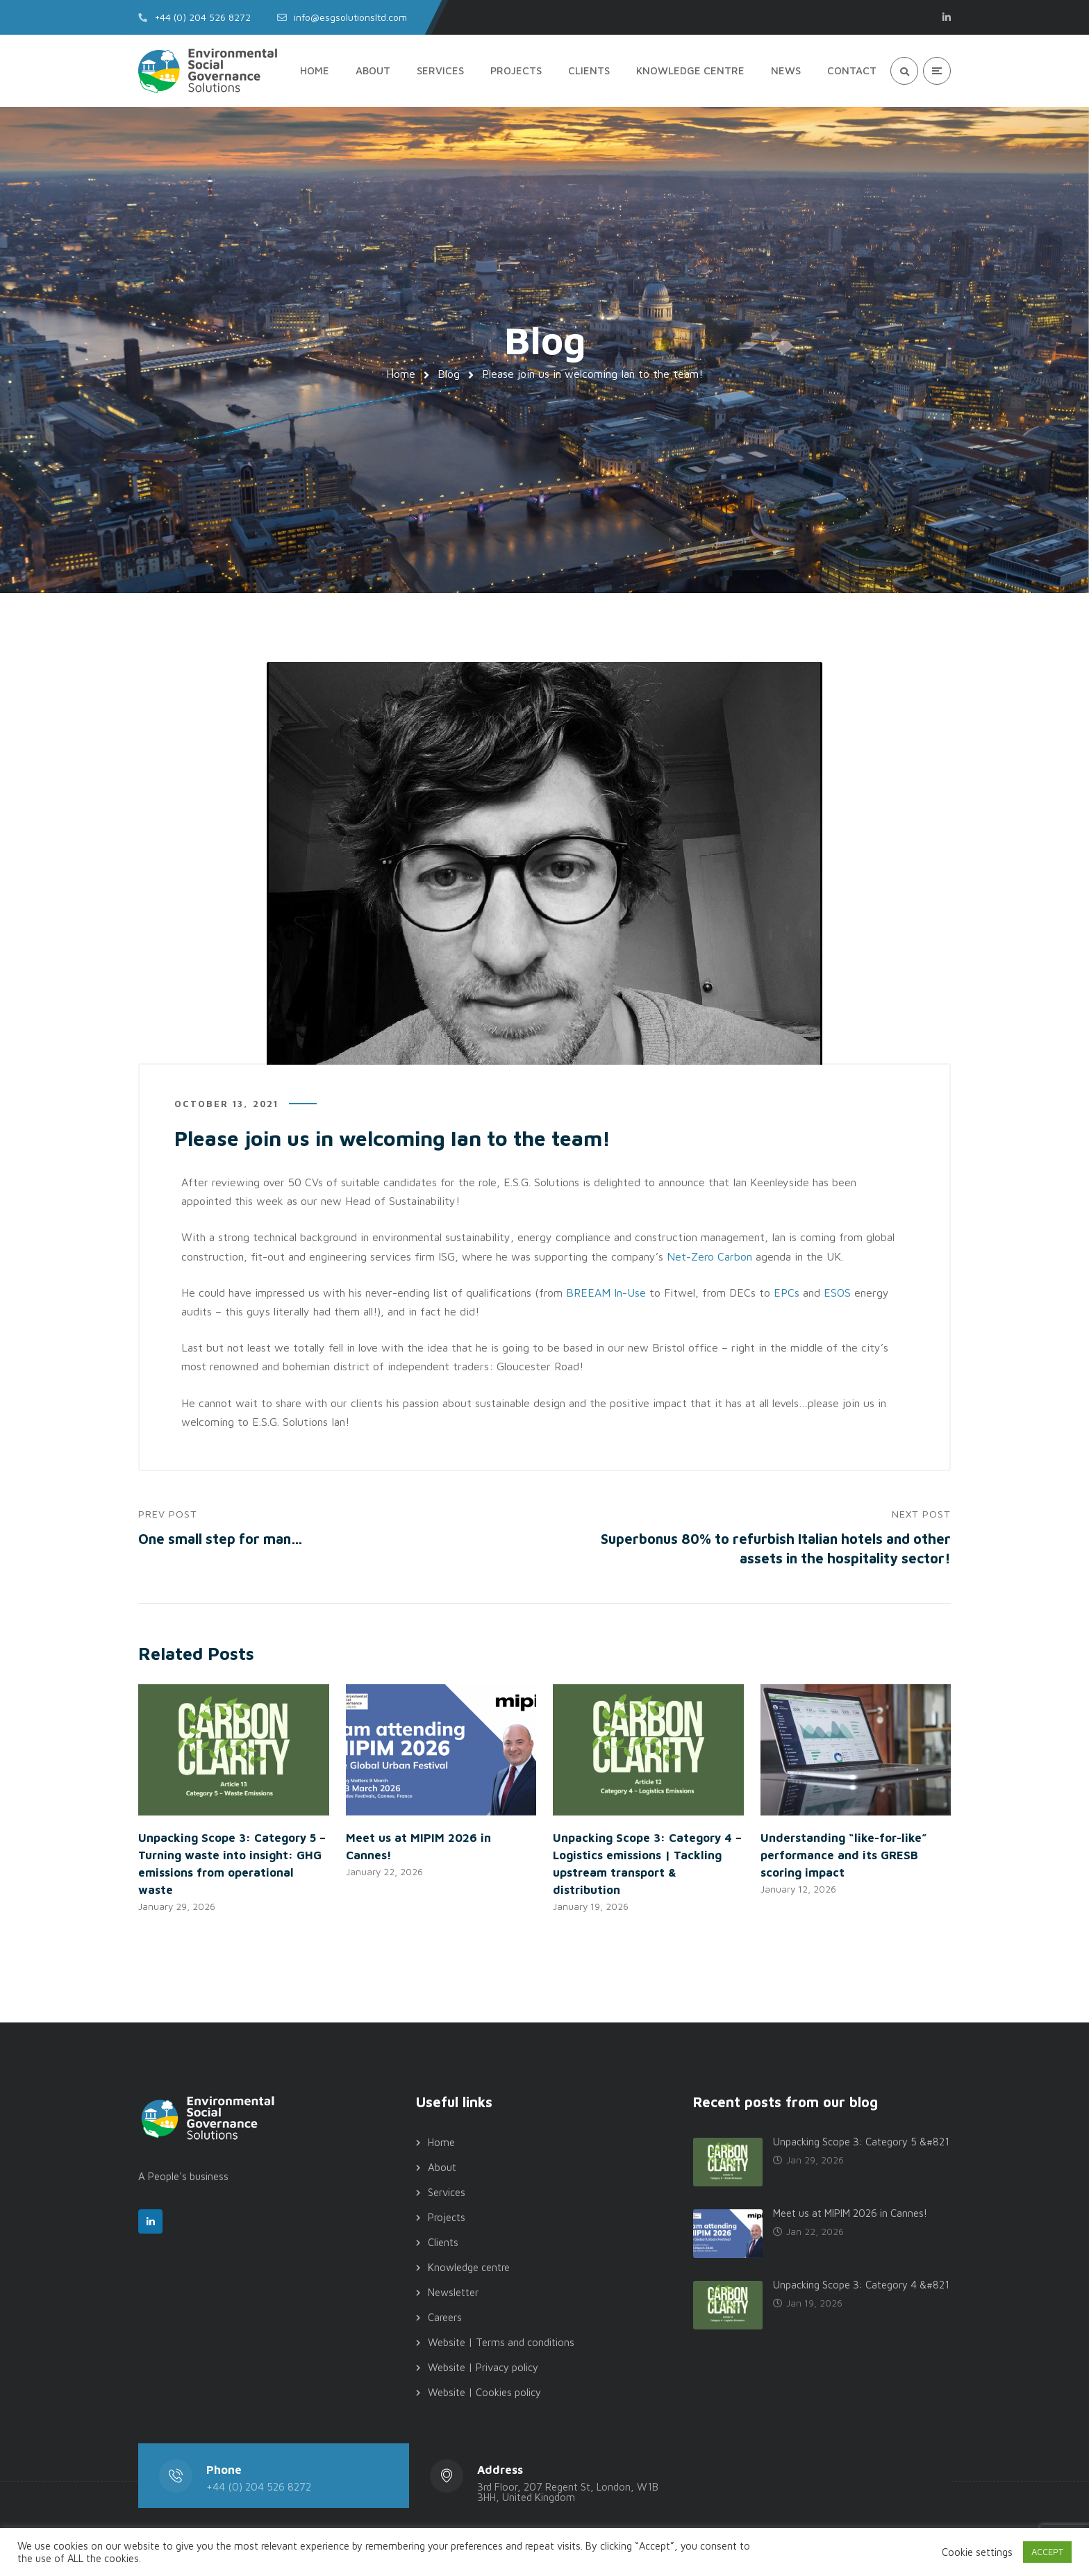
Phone (224, 2471)
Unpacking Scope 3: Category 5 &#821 (861, 2144)
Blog (449, 373)
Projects (446, 2219)
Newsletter (453, 2294)
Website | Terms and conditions (501, 2344)
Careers (445, 2319)
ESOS (837, 1293)
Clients (443, 2244)
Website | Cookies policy (484, 2394)
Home (400, 373)
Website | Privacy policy (483, 2369)
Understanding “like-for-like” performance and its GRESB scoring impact (843, 1855)
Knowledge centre (469, 2269)
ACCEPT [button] (1047, 2551)
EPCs (786, 1293)
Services (446, 2194)
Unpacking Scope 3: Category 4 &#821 (861, 2287)
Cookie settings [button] (977, 2552)
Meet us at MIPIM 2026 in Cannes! (850, 2215)
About (442, 2169)
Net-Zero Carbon (709, 1257)
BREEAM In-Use (606, 1293)
